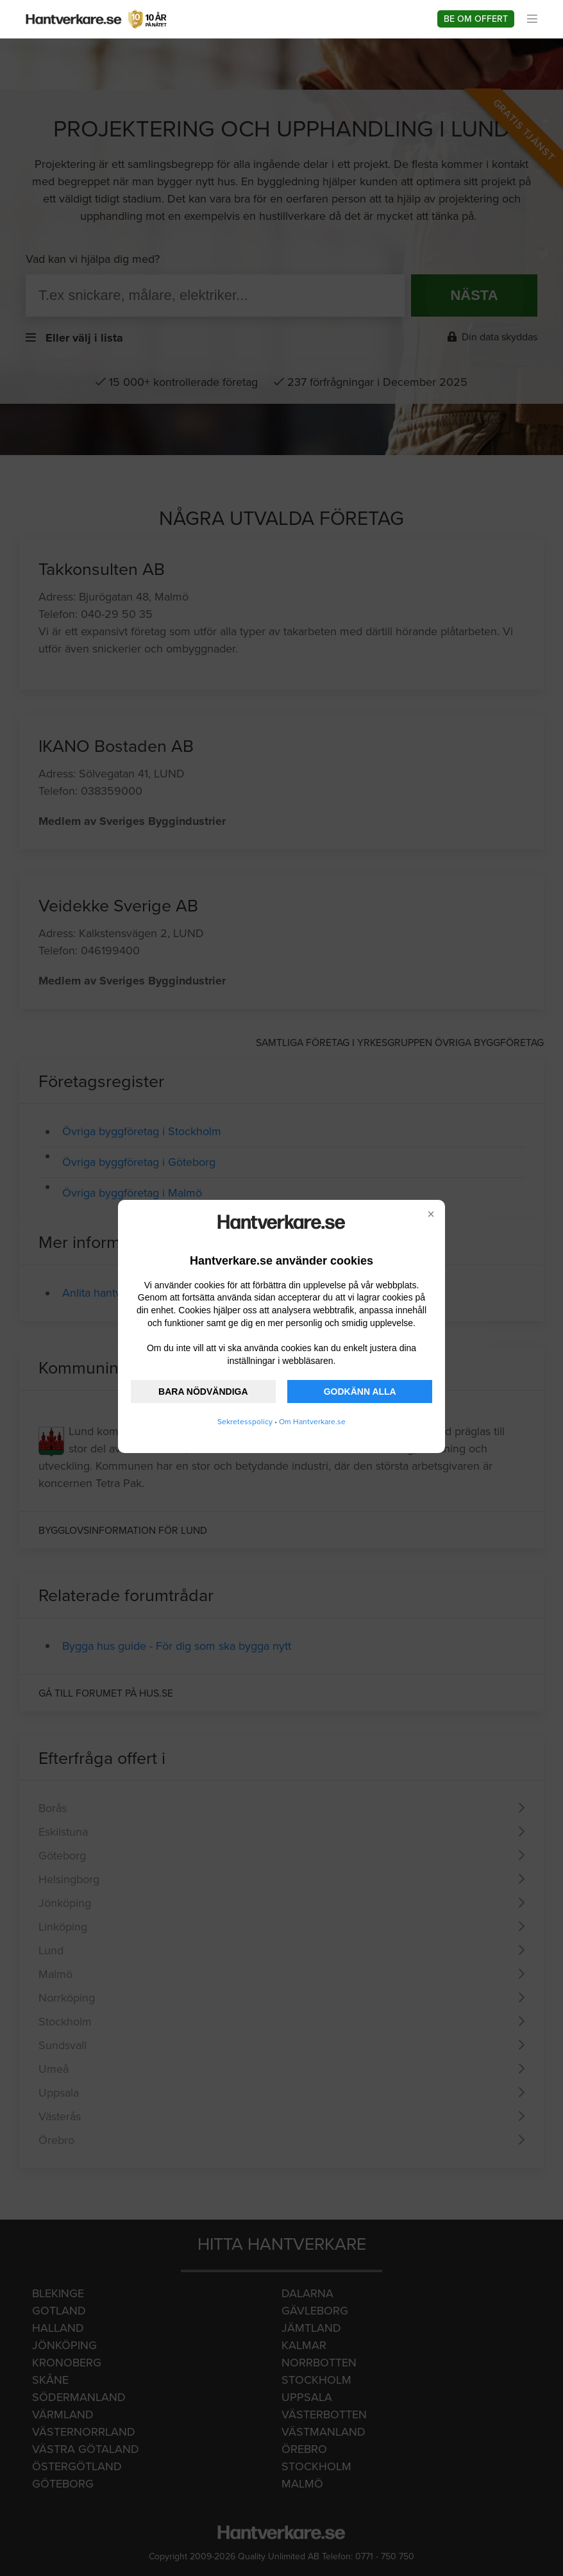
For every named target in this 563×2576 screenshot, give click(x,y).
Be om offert (476, 18)
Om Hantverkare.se (312, 1421)
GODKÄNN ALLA (360, 1391)
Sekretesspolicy (245, 1421)
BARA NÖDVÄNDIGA (203, 1391)
